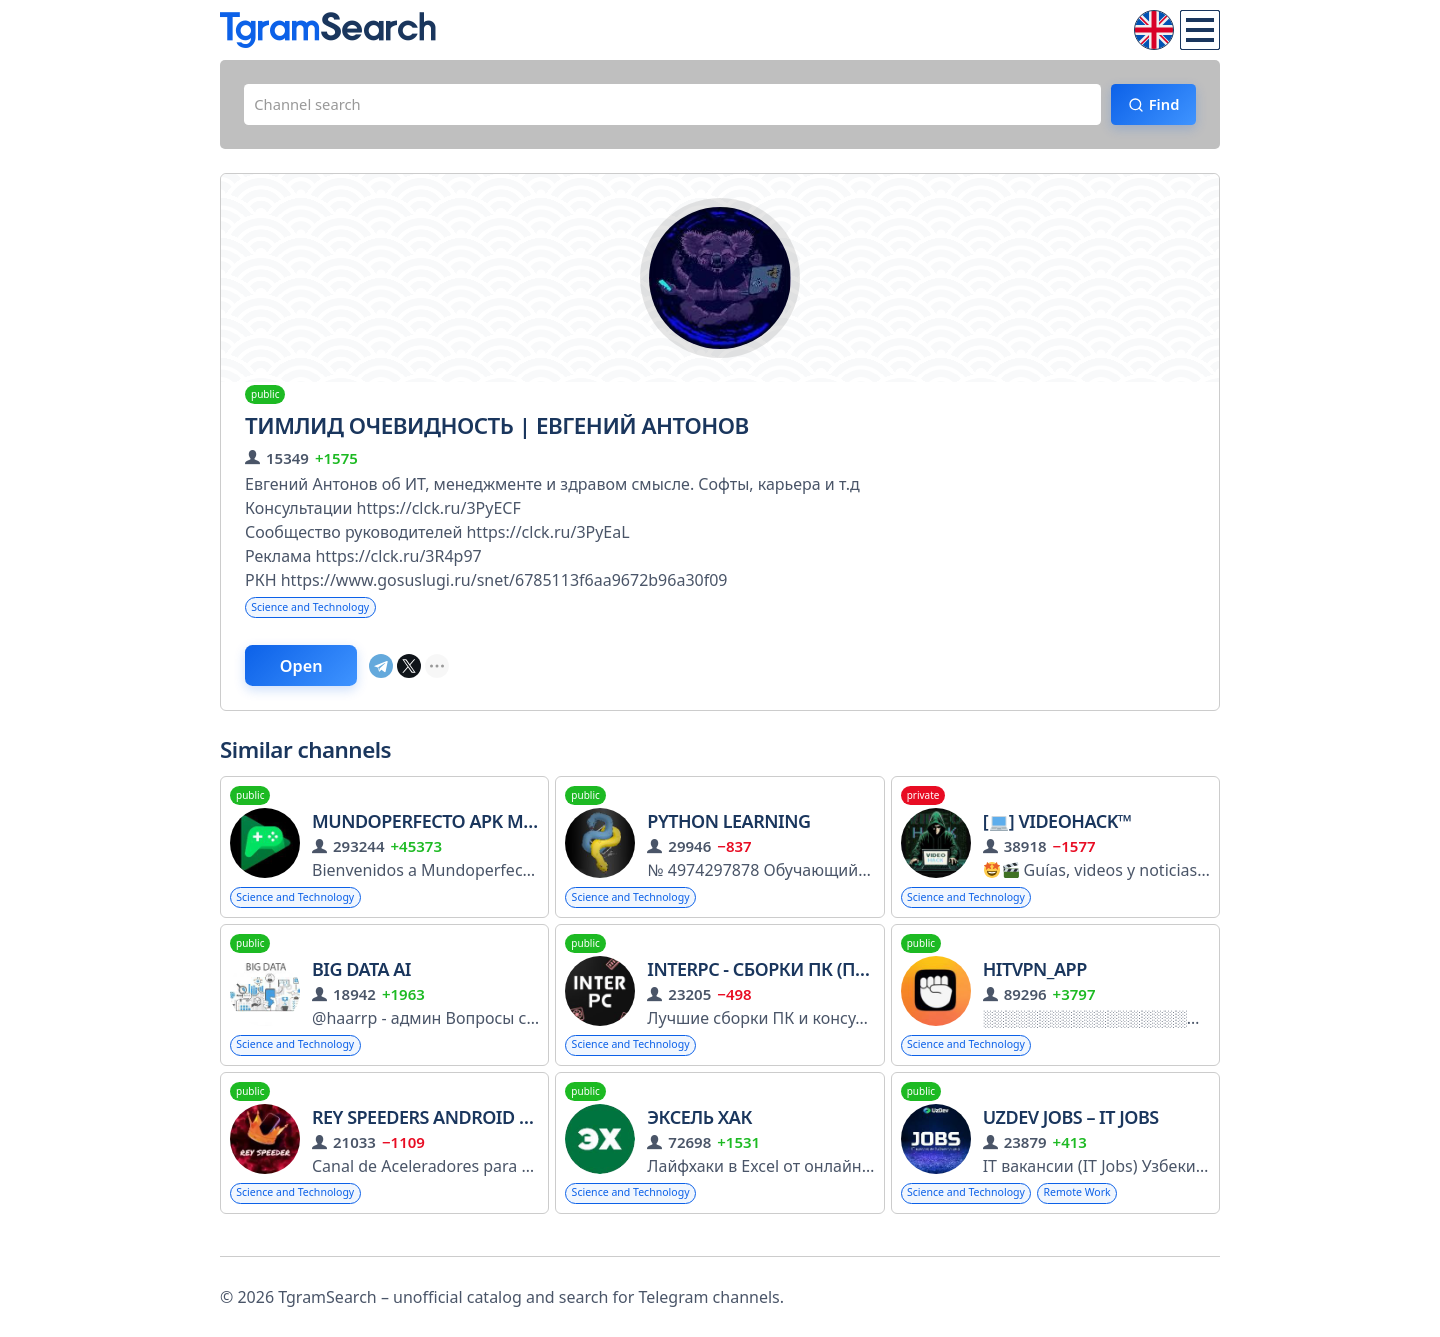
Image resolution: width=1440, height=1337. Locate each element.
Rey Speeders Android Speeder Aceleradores (531, 1134)
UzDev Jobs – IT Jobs (1071, 1134)
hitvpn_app (1035, 983)
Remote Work (1100, 1210)
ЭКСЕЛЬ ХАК (699, 1134)
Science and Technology (319, 613)
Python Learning (728, 833)
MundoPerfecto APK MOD (430, 833)
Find (1155, 107)
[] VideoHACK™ (1057, 833)
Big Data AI (361, 983)
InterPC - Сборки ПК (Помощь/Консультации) (863, 983)
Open (316, 675)
